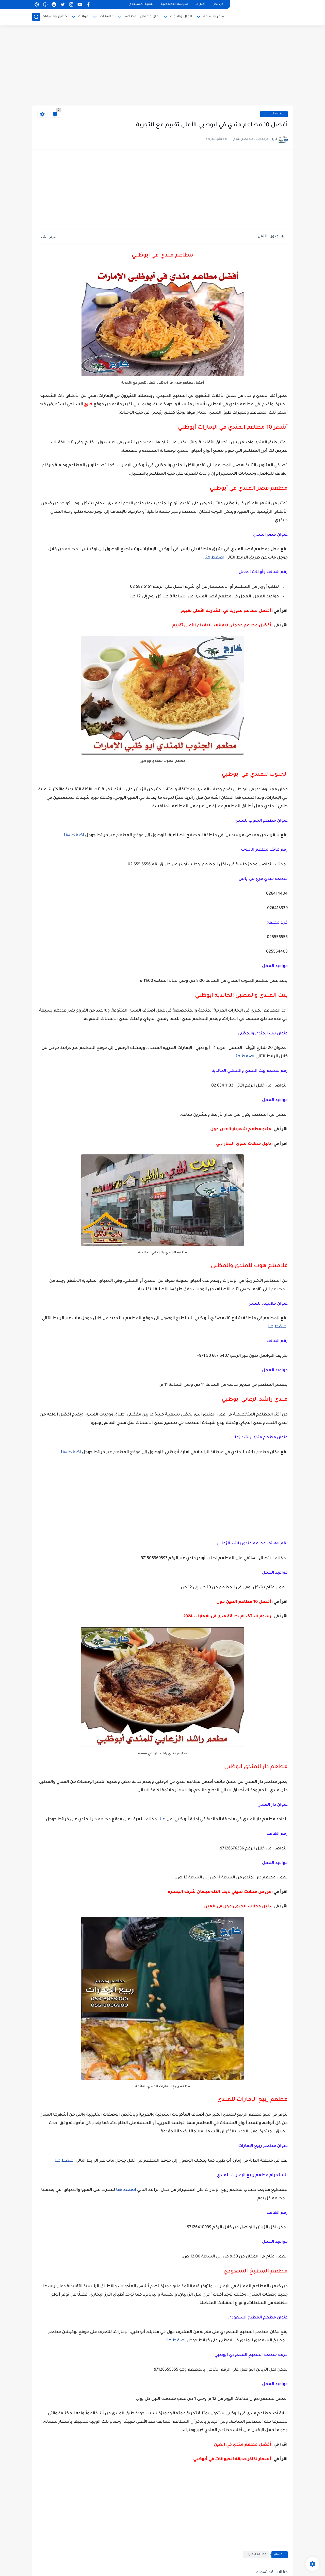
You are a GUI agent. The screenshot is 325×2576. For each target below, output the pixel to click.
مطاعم (130, 17)
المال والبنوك (181, 17)
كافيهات (106, 17)
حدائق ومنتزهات (54, 17)
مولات (83, 17)
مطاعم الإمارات (274, 114)
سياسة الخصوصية (174, 4)
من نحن (218, 4)
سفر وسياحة (213, 17)
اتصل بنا (200, 4)
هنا (163, 1819)
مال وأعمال (149, 17)
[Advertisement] (162, 66)
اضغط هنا (214, 557)
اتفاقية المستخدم (141, 4)
